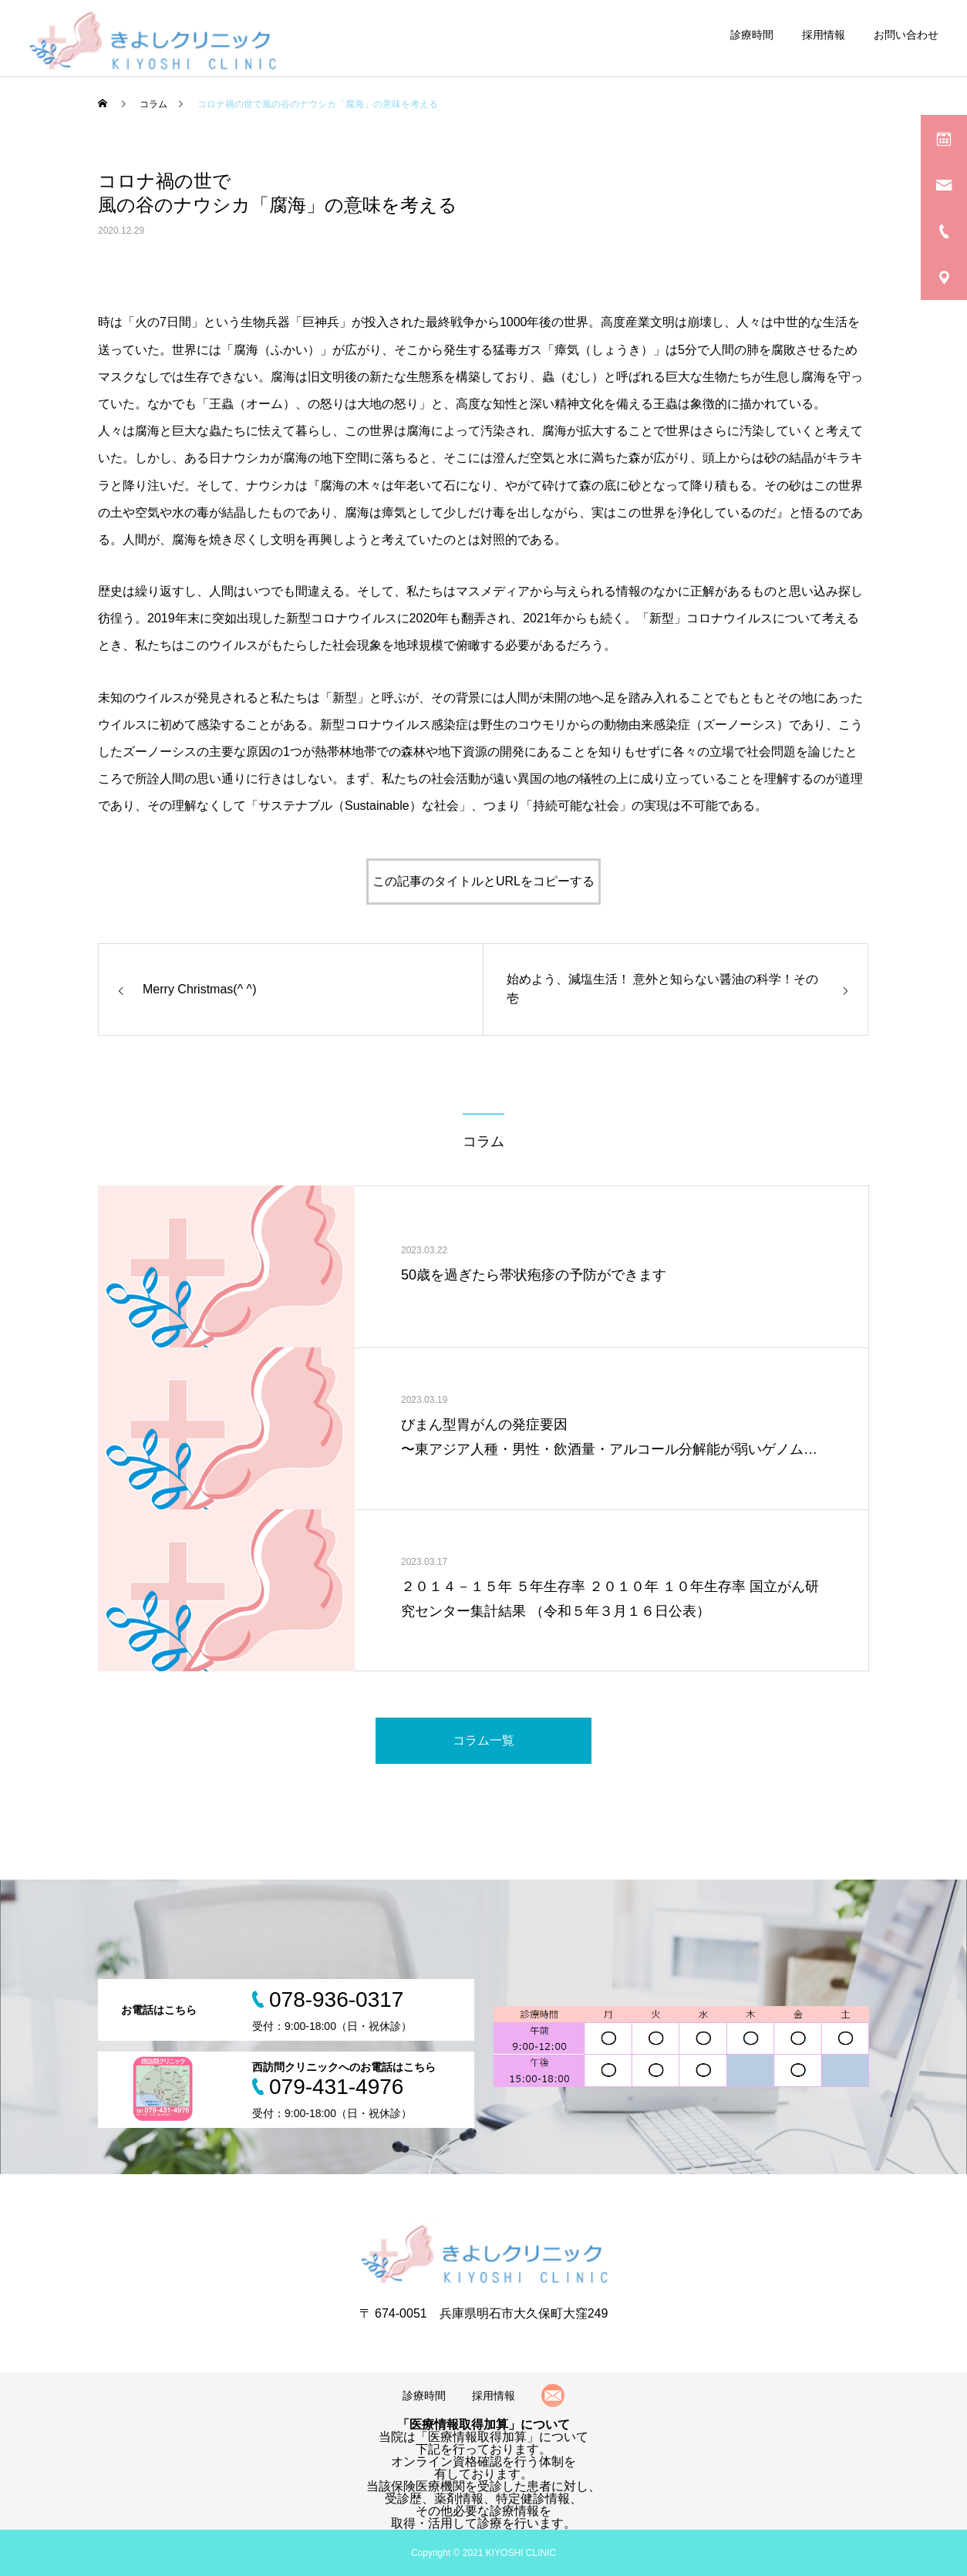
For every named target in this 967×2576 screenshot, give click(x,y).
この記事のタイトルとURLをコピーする (483, 881)
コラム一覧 (483, 1740)
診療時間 (751, 35)
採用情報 (823, 35)
